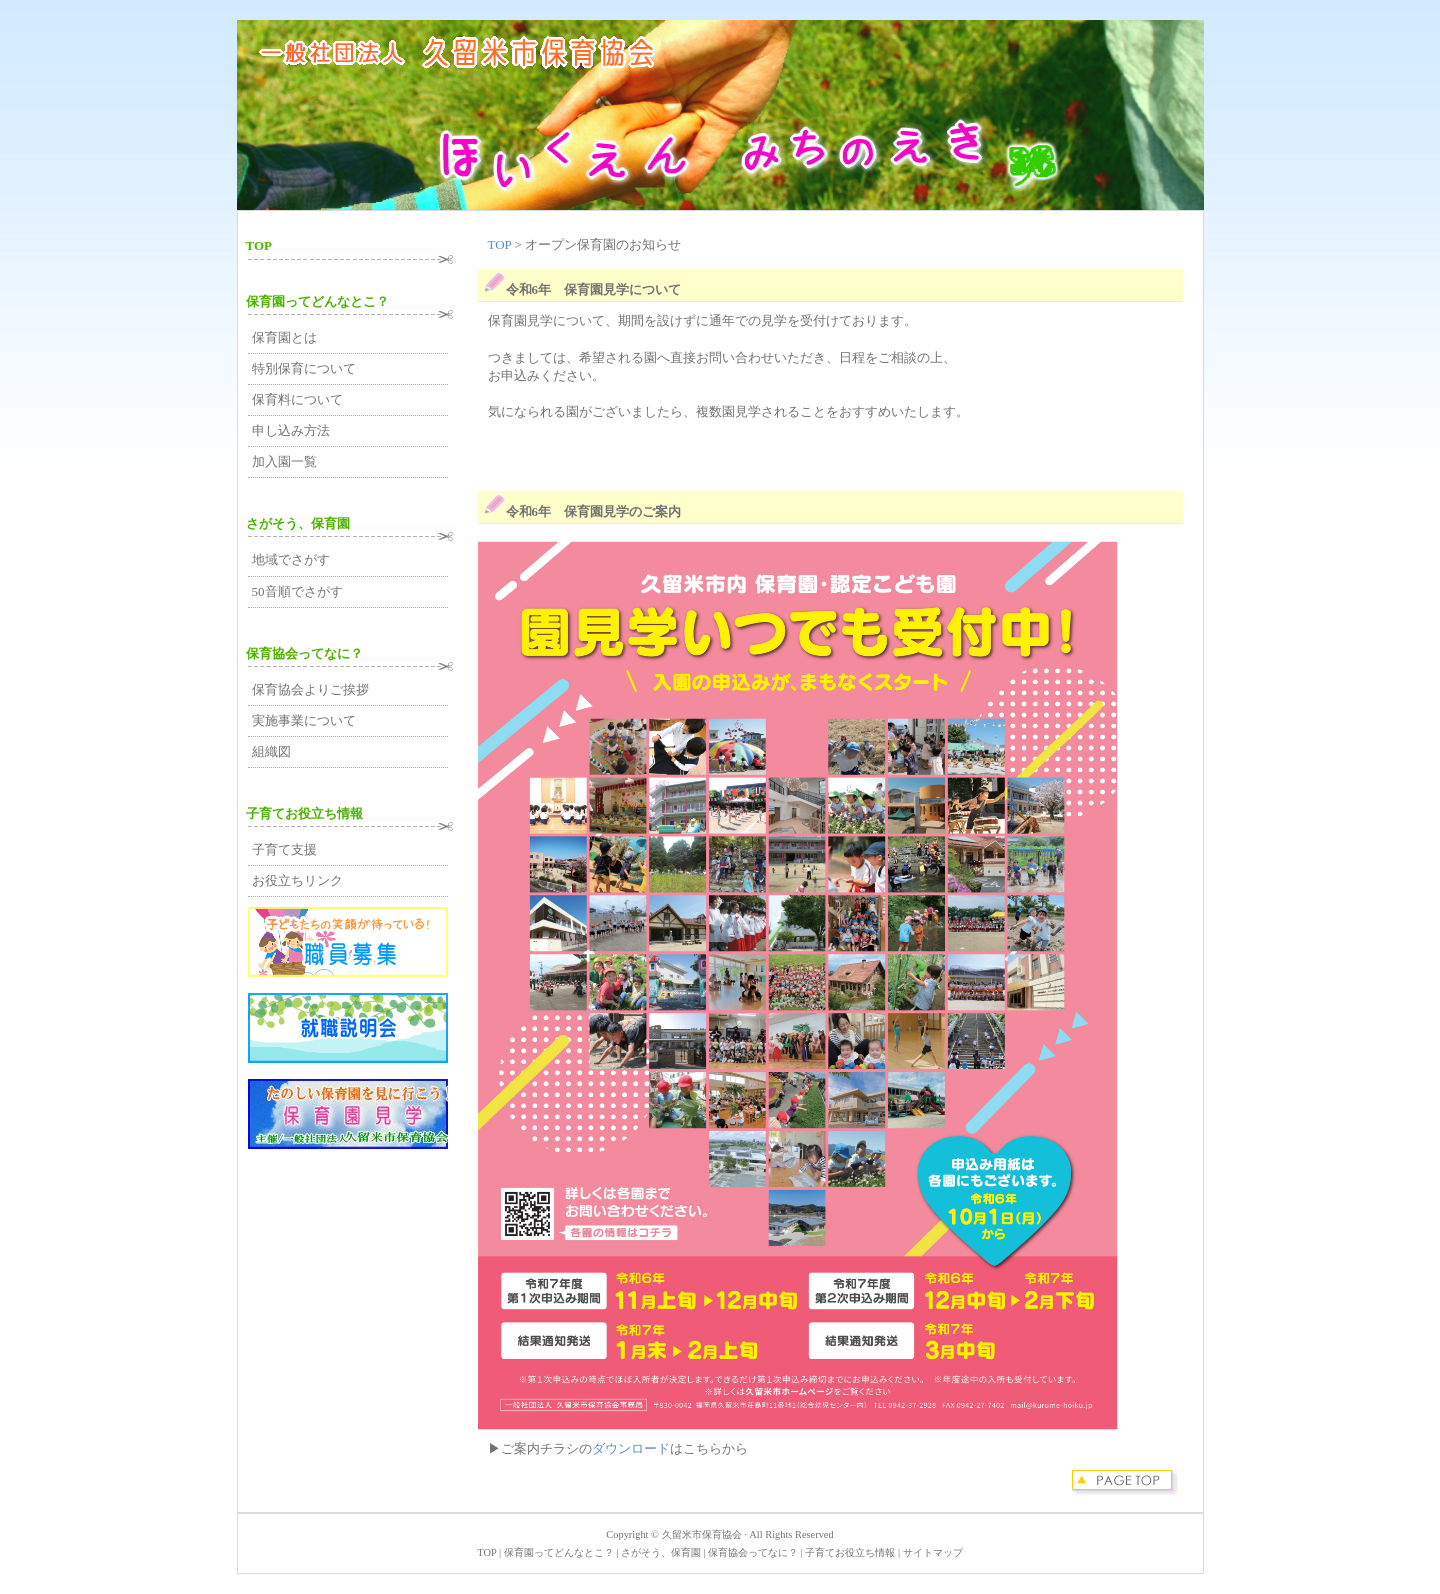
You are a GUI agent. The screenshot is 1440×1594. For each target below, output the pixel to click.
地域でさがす (291, 559)
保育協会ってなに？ (304, 653)
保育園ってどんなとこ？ (317, 301)
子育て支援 (284, 849)
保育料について (297, 399)
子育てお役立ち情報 (304, 813)
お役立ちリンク (297, 880)
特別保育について (304, 368)
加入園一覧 (284, 461)
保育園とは (284, 337)
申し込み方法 (291, 430)
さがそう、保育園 (298, 523)
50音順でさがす (297, 591)
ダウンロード (631, 1448)
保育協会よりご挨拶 (310, 689)
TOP (501, 244)
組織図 (271, 751)
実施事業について (304, 720)
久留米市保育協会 (702, 1534)
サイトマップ (933, 1552)
